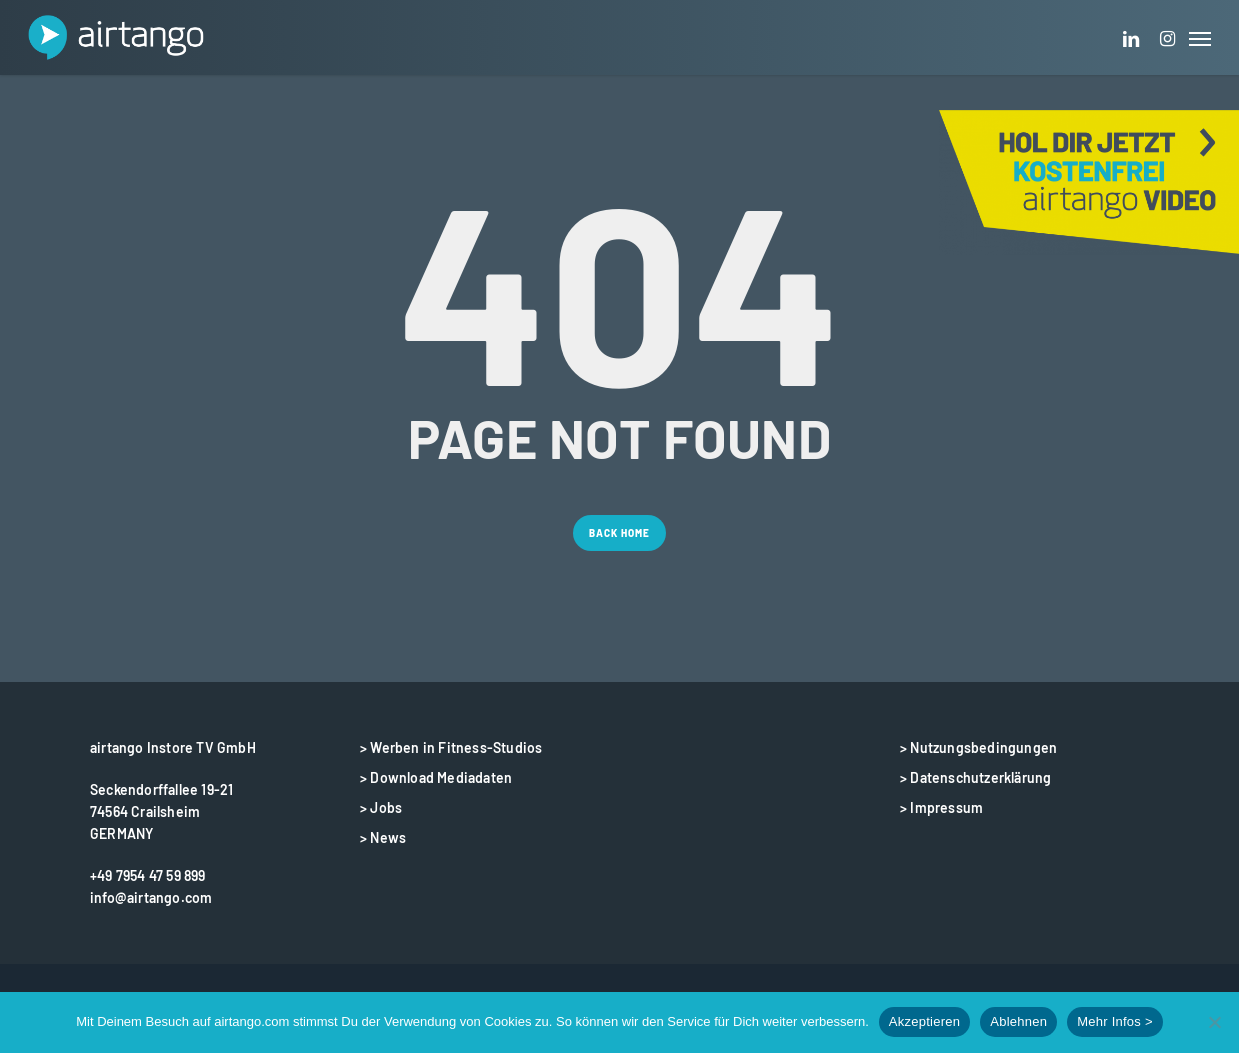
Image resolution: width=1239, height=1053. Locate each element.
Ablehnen (1018, 1021)
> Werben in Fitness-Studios (451, 747)
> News (383, 837)
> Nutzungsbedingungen (978, 747)
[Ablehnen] (1214, 1022)
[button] (1200, 37)
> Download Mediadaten (436, 777)
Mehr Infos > (1115, 1021)
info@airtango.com (151, 897)
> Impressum (941, 807)
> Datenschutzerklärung (975, 777)
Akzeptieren (924, 1021)
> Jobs (381, 807)
